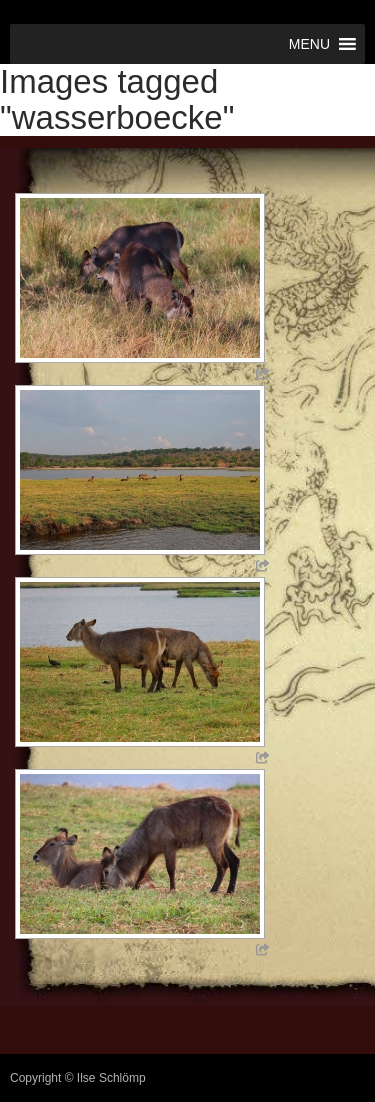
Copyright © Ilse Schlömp (78, 1078)
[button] (309, 44)
